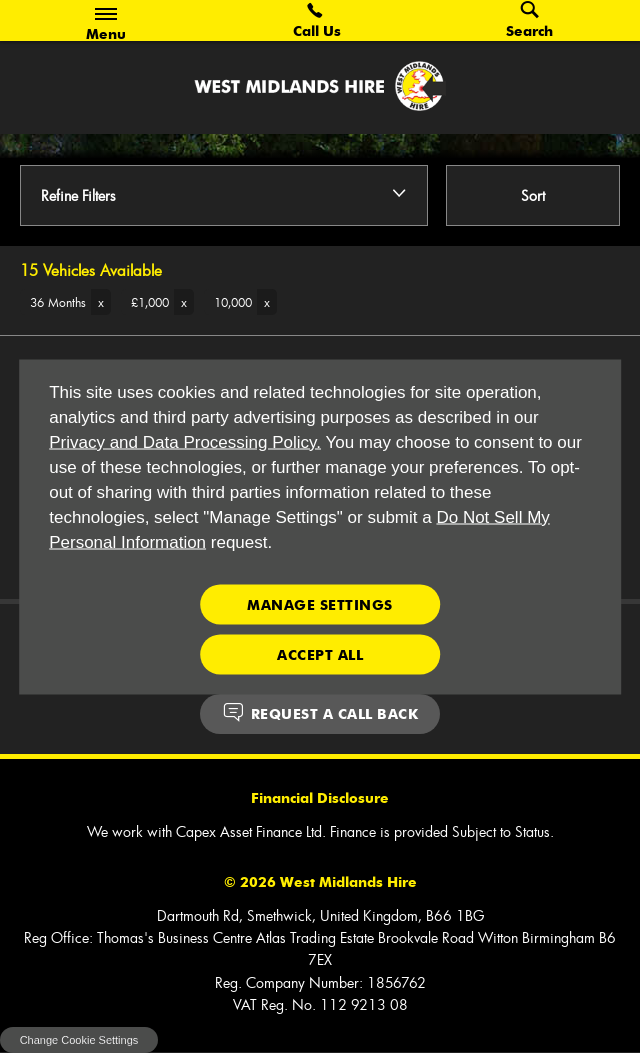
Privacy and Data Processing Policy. (185, 441)
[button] (65, 302)
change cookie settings (79, 1040)
